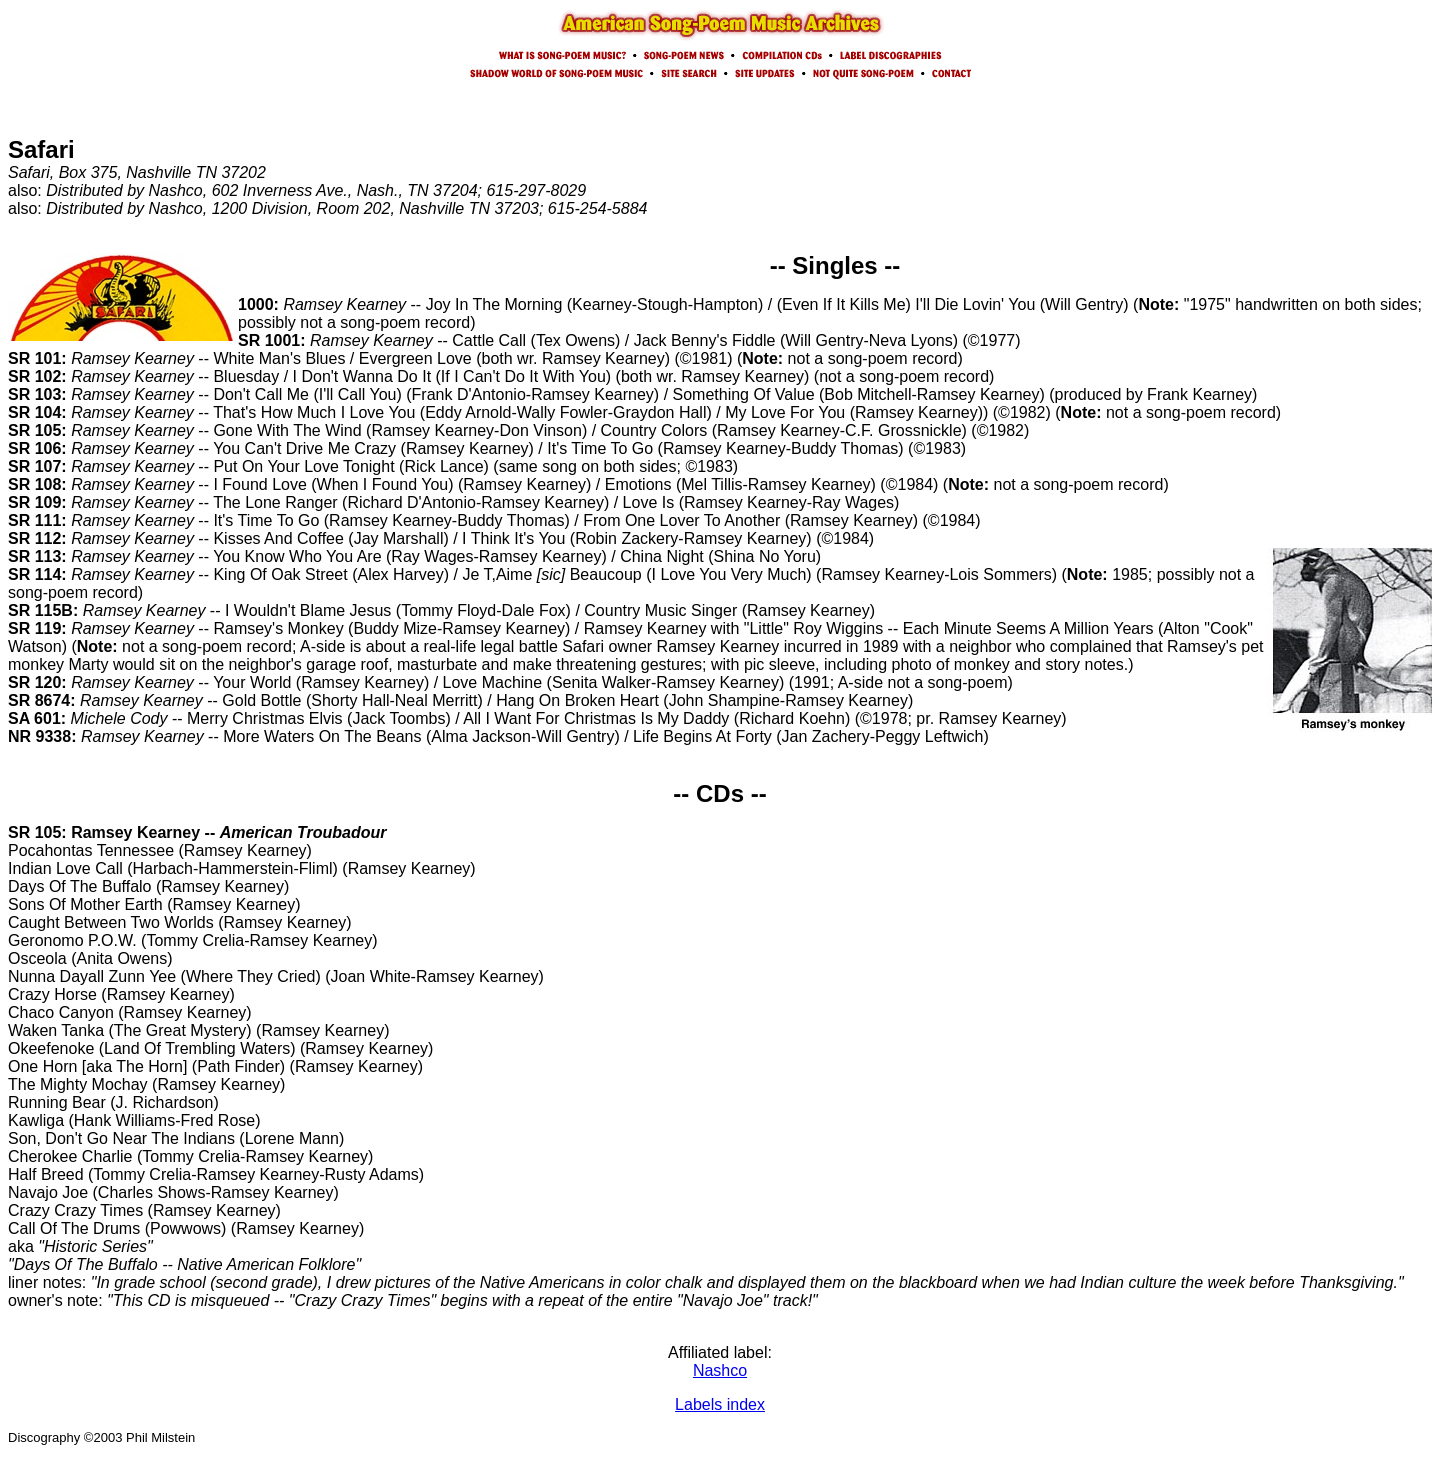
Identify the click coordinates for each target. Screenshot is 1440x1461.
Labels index (720, 1404)
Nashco (720, 1370)
